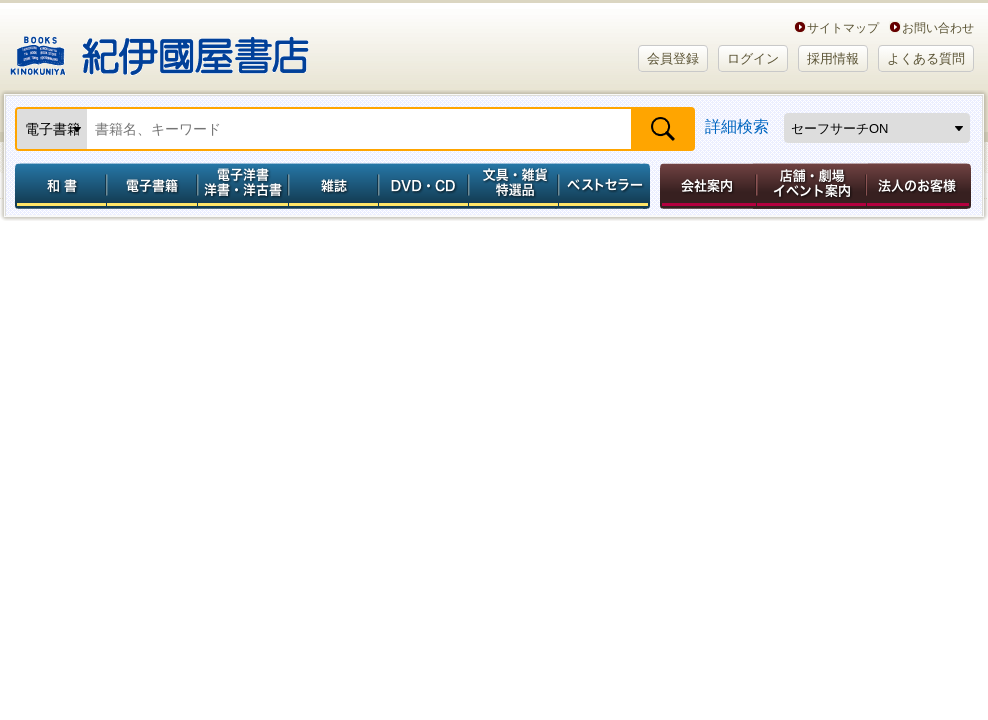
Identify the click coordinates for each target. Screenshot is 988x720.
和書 (57, 186)
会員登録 (673, 58)
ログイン (753, 58)
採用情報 (833, 58)
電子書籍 (151, 186)
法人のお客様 (920, 186)
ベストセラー (606, 186)
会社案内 (705, 186)
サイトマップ (843, 27)
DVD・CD (424, 186)
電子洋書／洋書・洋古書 (242, 186)
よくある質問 (926, 58)
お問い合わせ (938, 27)
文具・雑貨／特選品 (514, 186)
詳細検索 (737, 126)
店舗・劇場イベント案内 (811, 186)
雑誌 (333, 186)
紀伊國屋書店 (159, 48)
